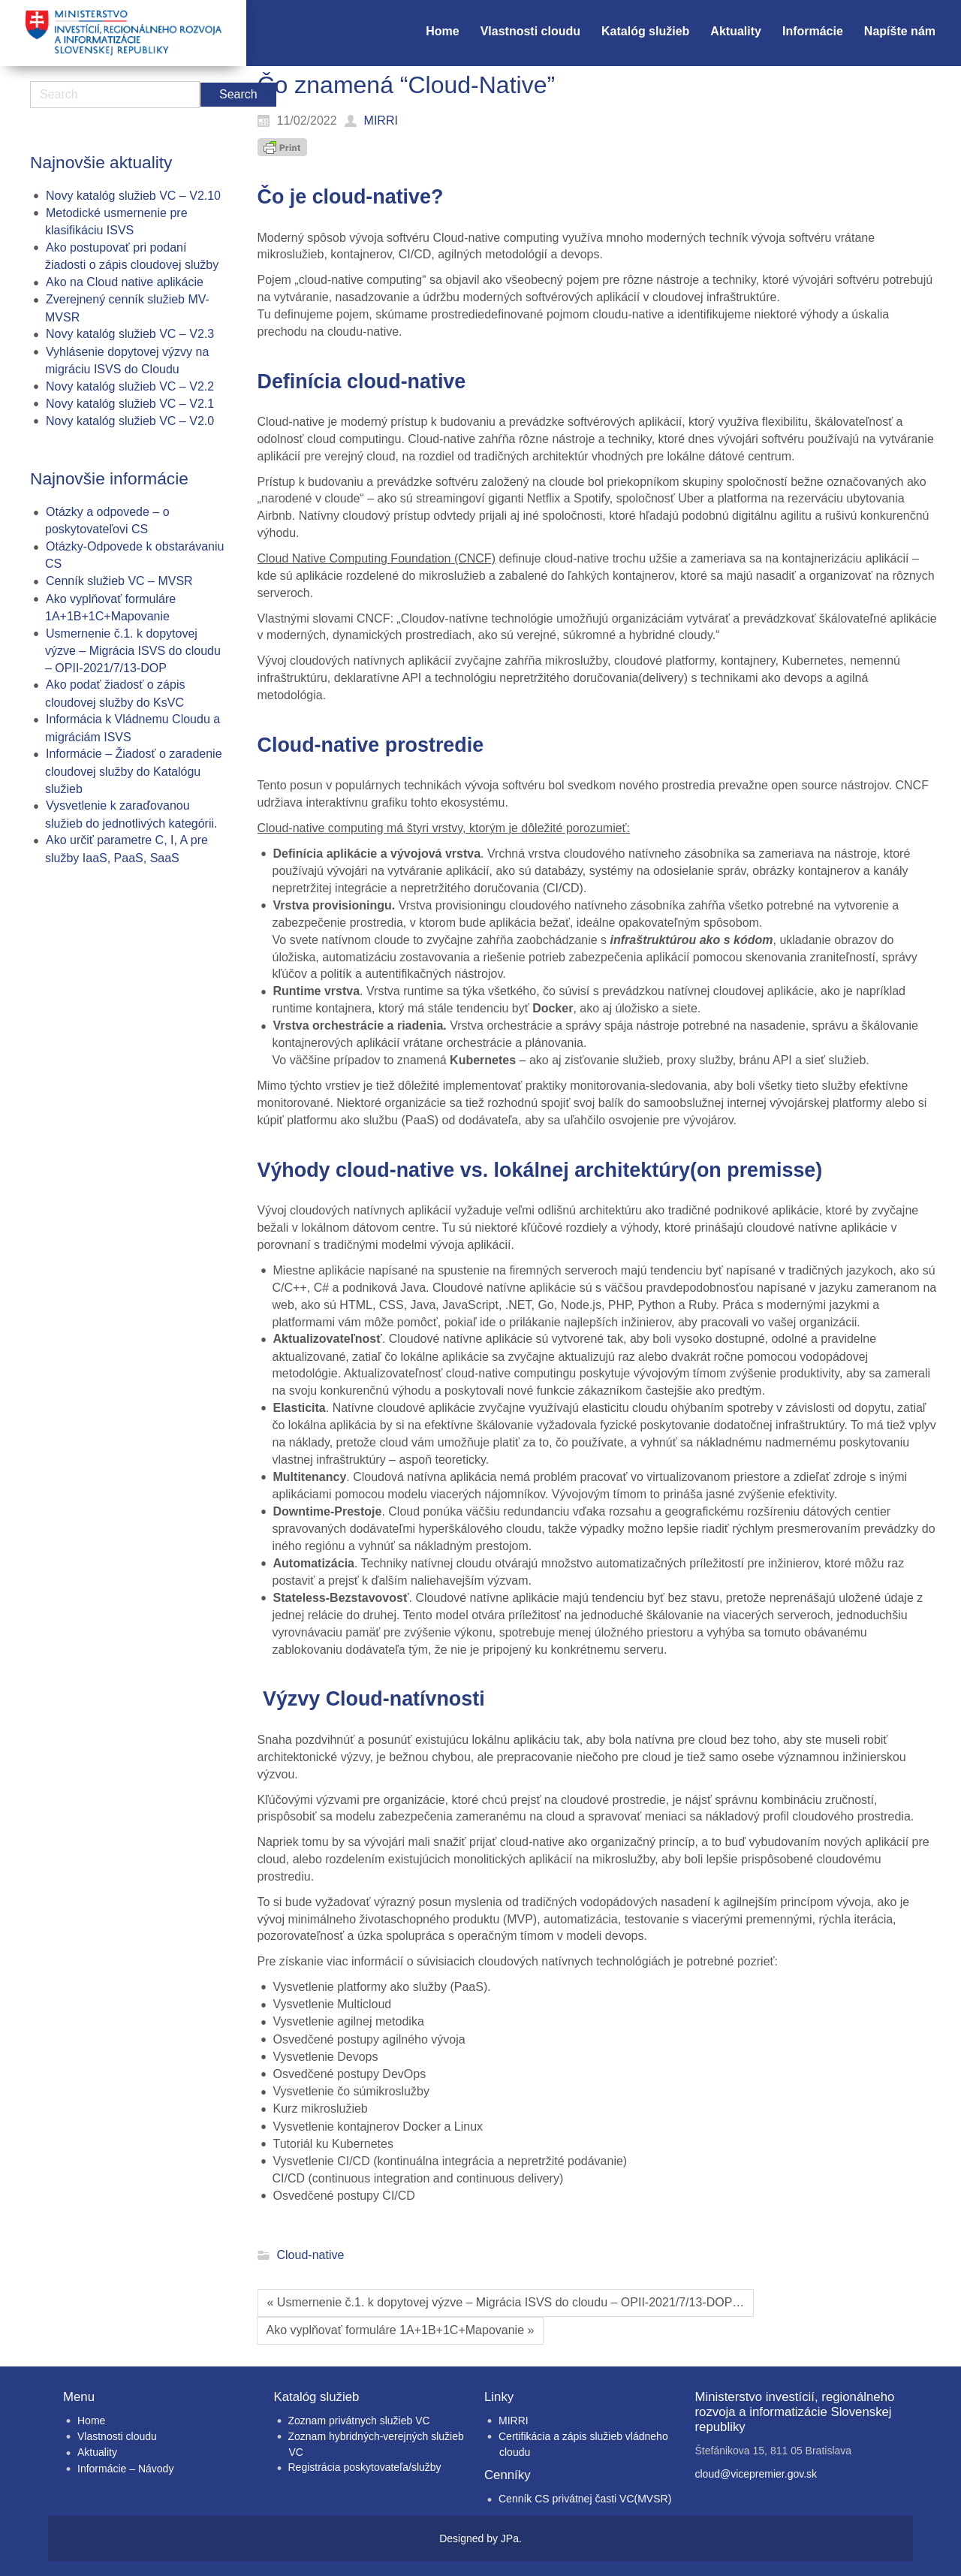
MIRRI (514, 2421)
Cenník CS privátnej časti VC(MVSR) (585, 2499)
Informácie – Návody (125, 2469)
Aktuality (97, 2452)
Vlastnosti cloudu (117, 2436)
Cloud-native (311, 2255)
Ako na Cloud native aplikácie (124, 282)
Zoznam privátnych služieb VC (359, 2421)
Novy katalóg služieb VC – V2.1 (130, 403)
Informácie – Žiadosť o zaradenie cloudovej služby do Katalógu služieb (133, 771)
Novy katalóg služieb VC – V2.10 (133, 195)
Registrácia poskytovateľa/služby (364, 2467)
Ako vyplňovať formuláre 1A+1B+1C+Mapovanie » (401, 2330)
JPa (510, 2538)
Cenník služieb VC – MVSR (119, 581)
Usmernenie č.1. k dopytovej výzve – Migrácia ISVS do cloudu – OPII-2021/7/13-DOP (133, 650)
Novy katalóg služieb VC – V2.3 (130, 333)
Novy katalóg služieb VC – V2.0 (130, 421)
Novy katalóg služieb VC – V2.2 (130, 386)
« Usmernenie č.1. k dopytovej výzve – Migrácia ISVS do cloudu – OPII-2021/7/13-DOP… (506, 2302)
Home (91, 2421)
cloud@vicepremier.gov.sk (756, 2474)
